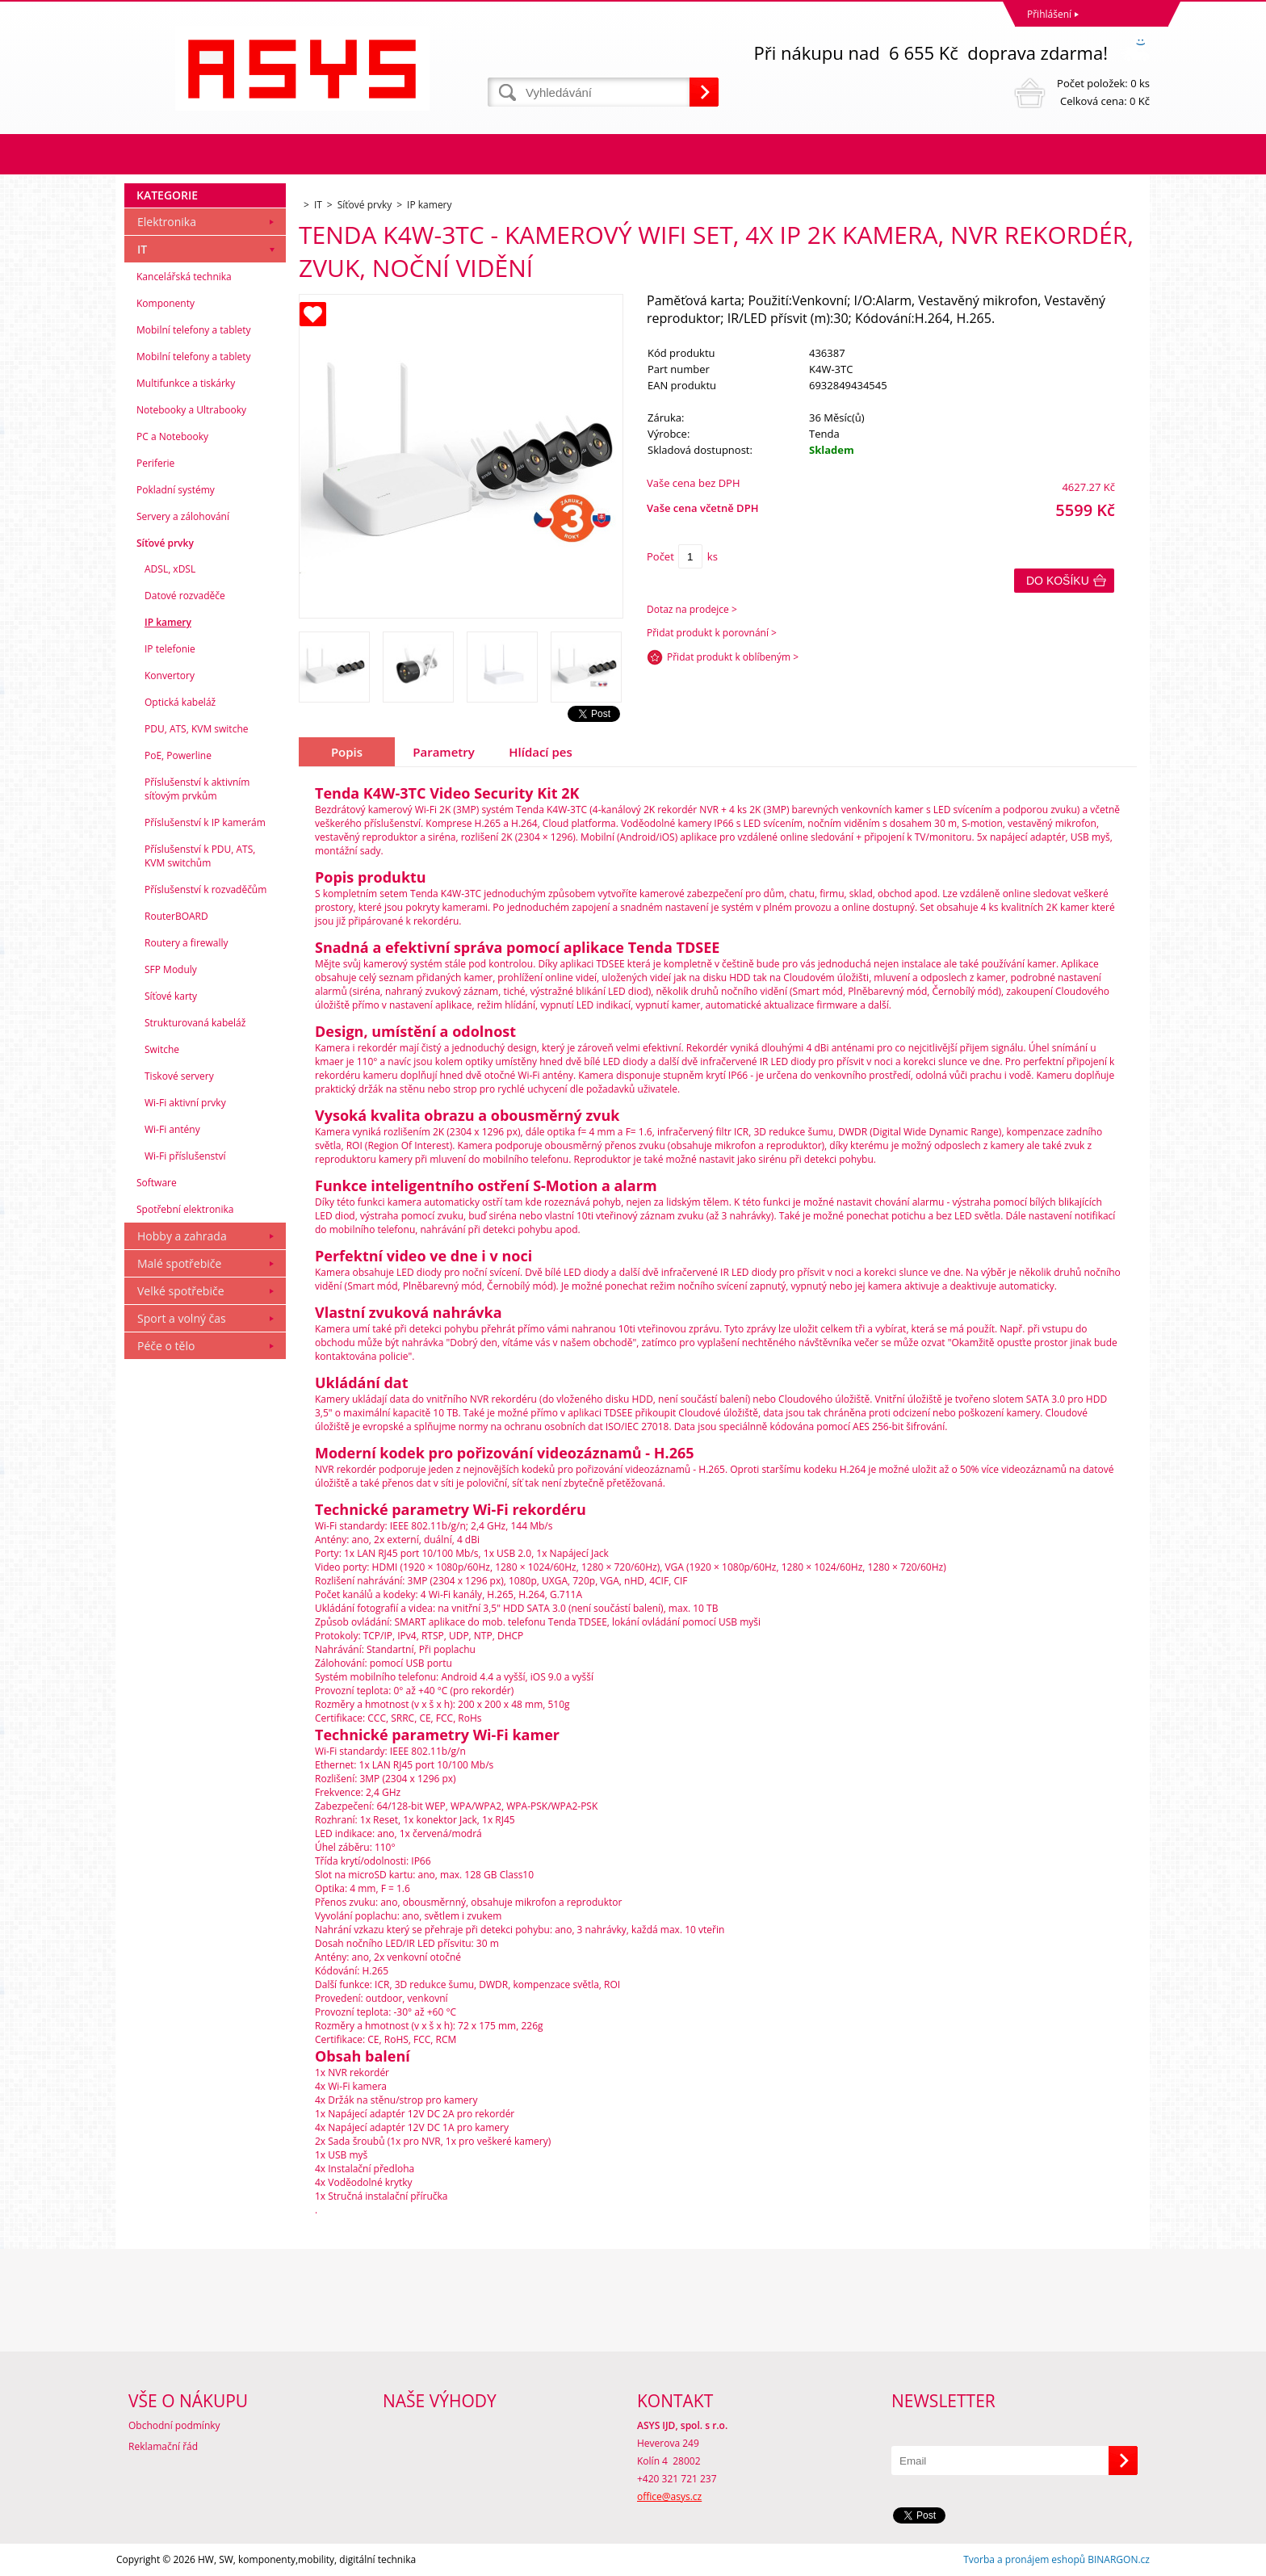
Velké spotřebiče (180, 1290)
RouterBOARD (176, 916)
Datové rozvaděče (185, 595)
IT (142, 249)
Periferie (155, 463)
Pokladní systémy (175, 490)
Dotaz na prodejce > (692, 609)
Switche (162, 1049)
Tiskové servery (179, 1076)
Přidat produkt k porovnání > (712, 633)
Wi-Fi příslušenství (185, 1156)
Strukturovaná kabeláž (195, 1023)
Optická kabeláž (180, 702)
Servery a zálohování (182, 516)
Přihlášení (1049, 14)
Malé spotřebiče (179, 1263)
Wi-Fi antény (172, 1129)
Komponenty (165, 303)
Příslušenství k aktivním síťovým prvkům (197, 789)
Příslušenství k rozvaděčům (205, 889)
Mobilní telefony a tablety (193, 330)
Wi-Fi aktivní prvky (185, 1103)
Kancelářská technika (184, 276)
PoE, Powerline (178, 755)
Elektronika (166, 221)
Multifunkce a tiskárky (185, 383)
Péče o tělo (166, 1345)
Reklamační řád (163, 2446)
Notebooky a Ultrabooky (191, 410)
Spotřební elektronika (184, 1209)
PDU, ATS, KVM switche (196, 729)
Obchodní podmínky (174, 2425)
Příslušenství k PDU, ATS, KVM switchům (200, 856)
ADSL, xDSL (170, 569)
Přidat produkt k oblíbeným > (733, 657)
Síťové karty (171, 996)
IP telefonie (170, 649)
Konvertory (170, 675)
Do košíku (1057, 580)
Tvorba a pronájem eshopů (1024, 2559)
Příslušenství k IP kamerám (205, 822)
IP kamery (168, 622)
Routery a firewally (186, 943)
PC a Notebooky (172, 436)
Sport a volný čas (181, 1318)
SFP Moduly (171, 969)
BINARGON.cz (1119, 2559)
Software (156, 1182)
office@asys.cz (669, 2496)
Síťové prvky (165, 543)
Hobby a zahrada (182, 1236)
